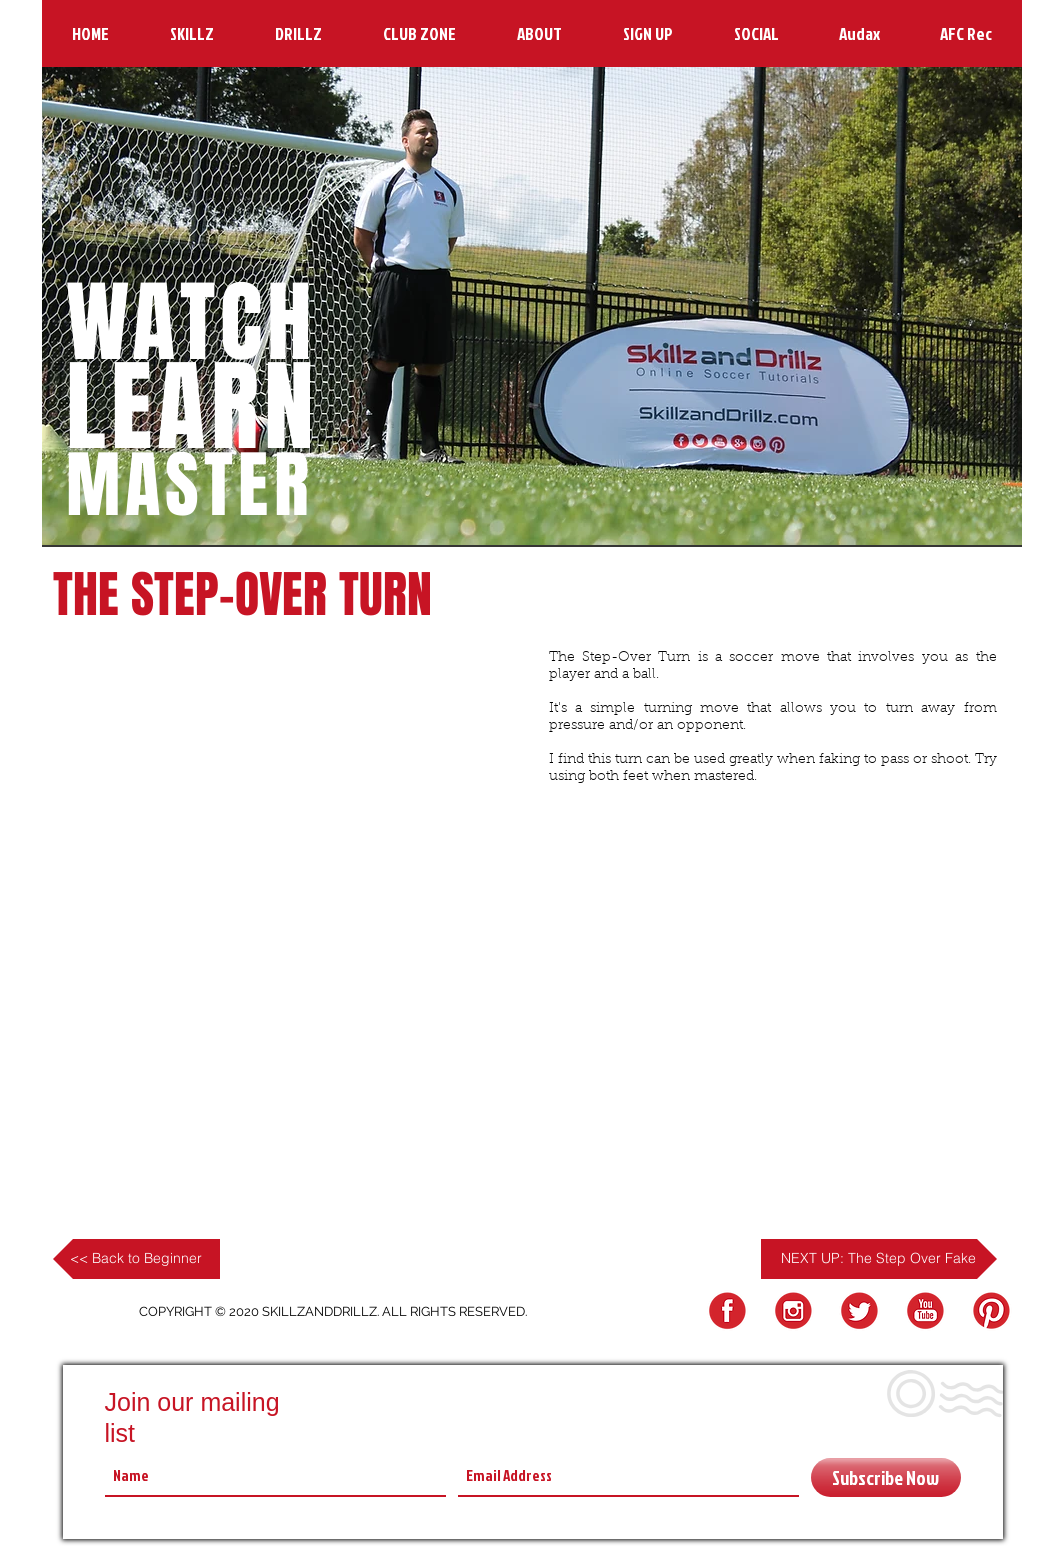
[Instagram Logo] (790, 1311)
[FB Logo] (724, 1311)
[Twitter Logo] (856, 1311)
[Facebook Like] (587, 899)
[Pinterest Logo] (988, 1311)
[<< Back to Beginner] (136, 1259)
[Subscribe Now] (886, 1477)
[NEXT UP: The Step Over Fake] (879, 1259)
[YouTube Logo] (922, 1311)
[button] (192, 33)
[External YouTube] (293, 770)
